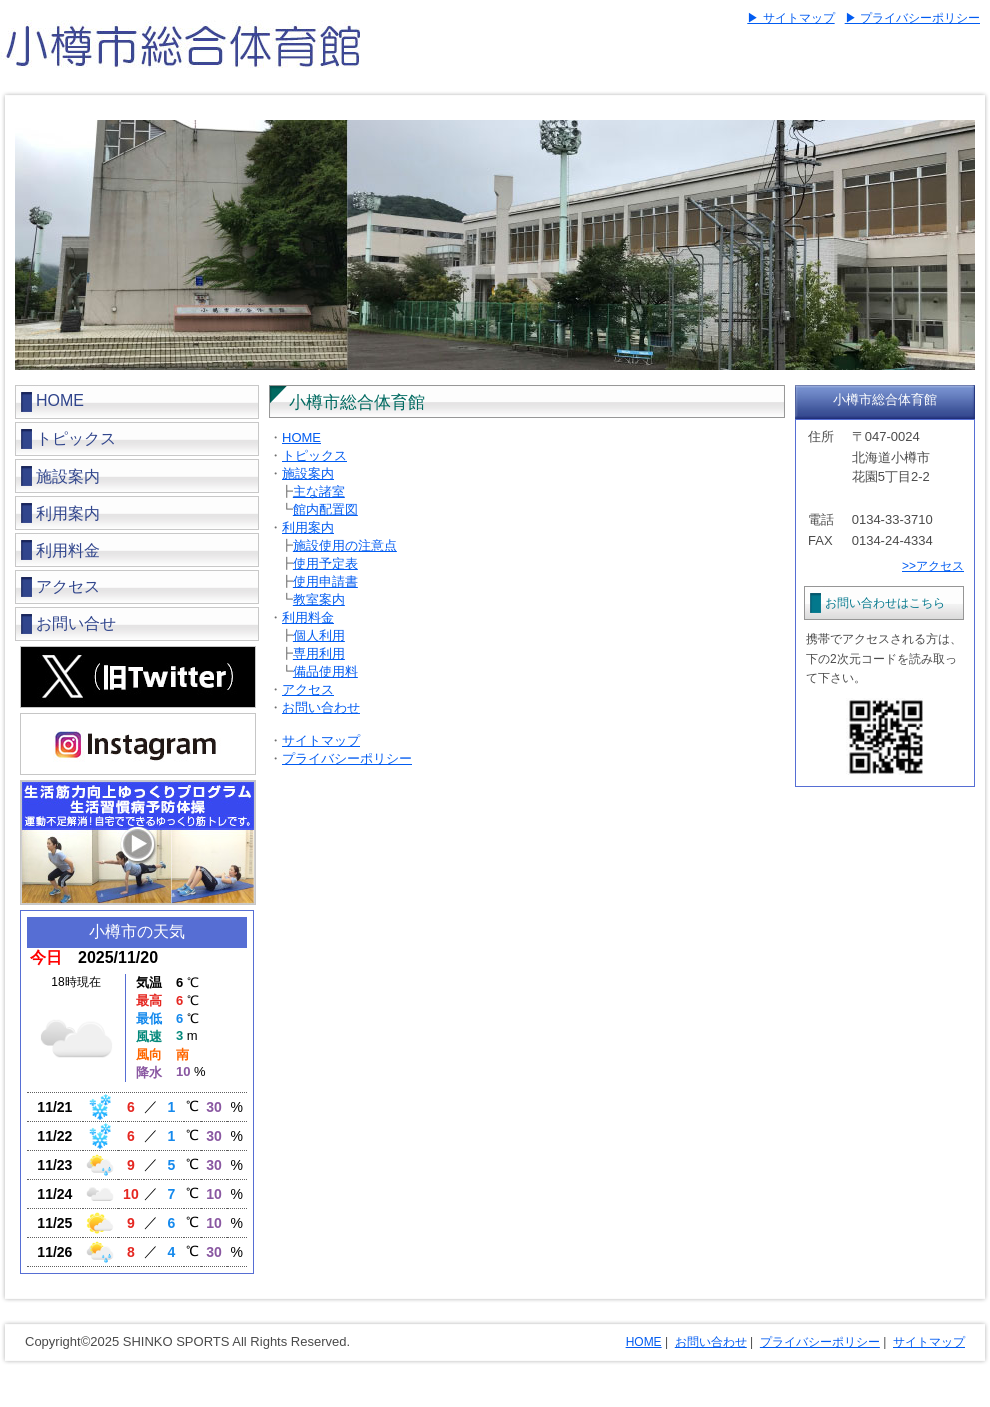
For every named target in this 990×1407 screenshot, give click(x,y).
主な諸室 (319, 491)
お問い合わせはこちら (885, 603)
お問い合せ (76, 623)
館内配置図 (325, 509)
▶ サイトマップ (790, 18)
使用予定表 (325, 563)
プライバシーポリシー (347, 758)
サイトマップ (321, 740)
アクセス (68, 586)
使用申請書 (325, 581)
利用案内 (308, 527)
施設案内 (308, 473)
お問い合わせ (321, 707)
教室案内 (319, 599)
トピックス (76, 438)
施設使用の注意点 (345, 545)
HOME (60, 400)
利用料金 (308, 617)
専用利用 (319, 653)
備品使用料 (325, 671)
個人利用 (319, 635)
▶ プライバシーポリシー (912, 18)
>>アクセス (933, 566)
